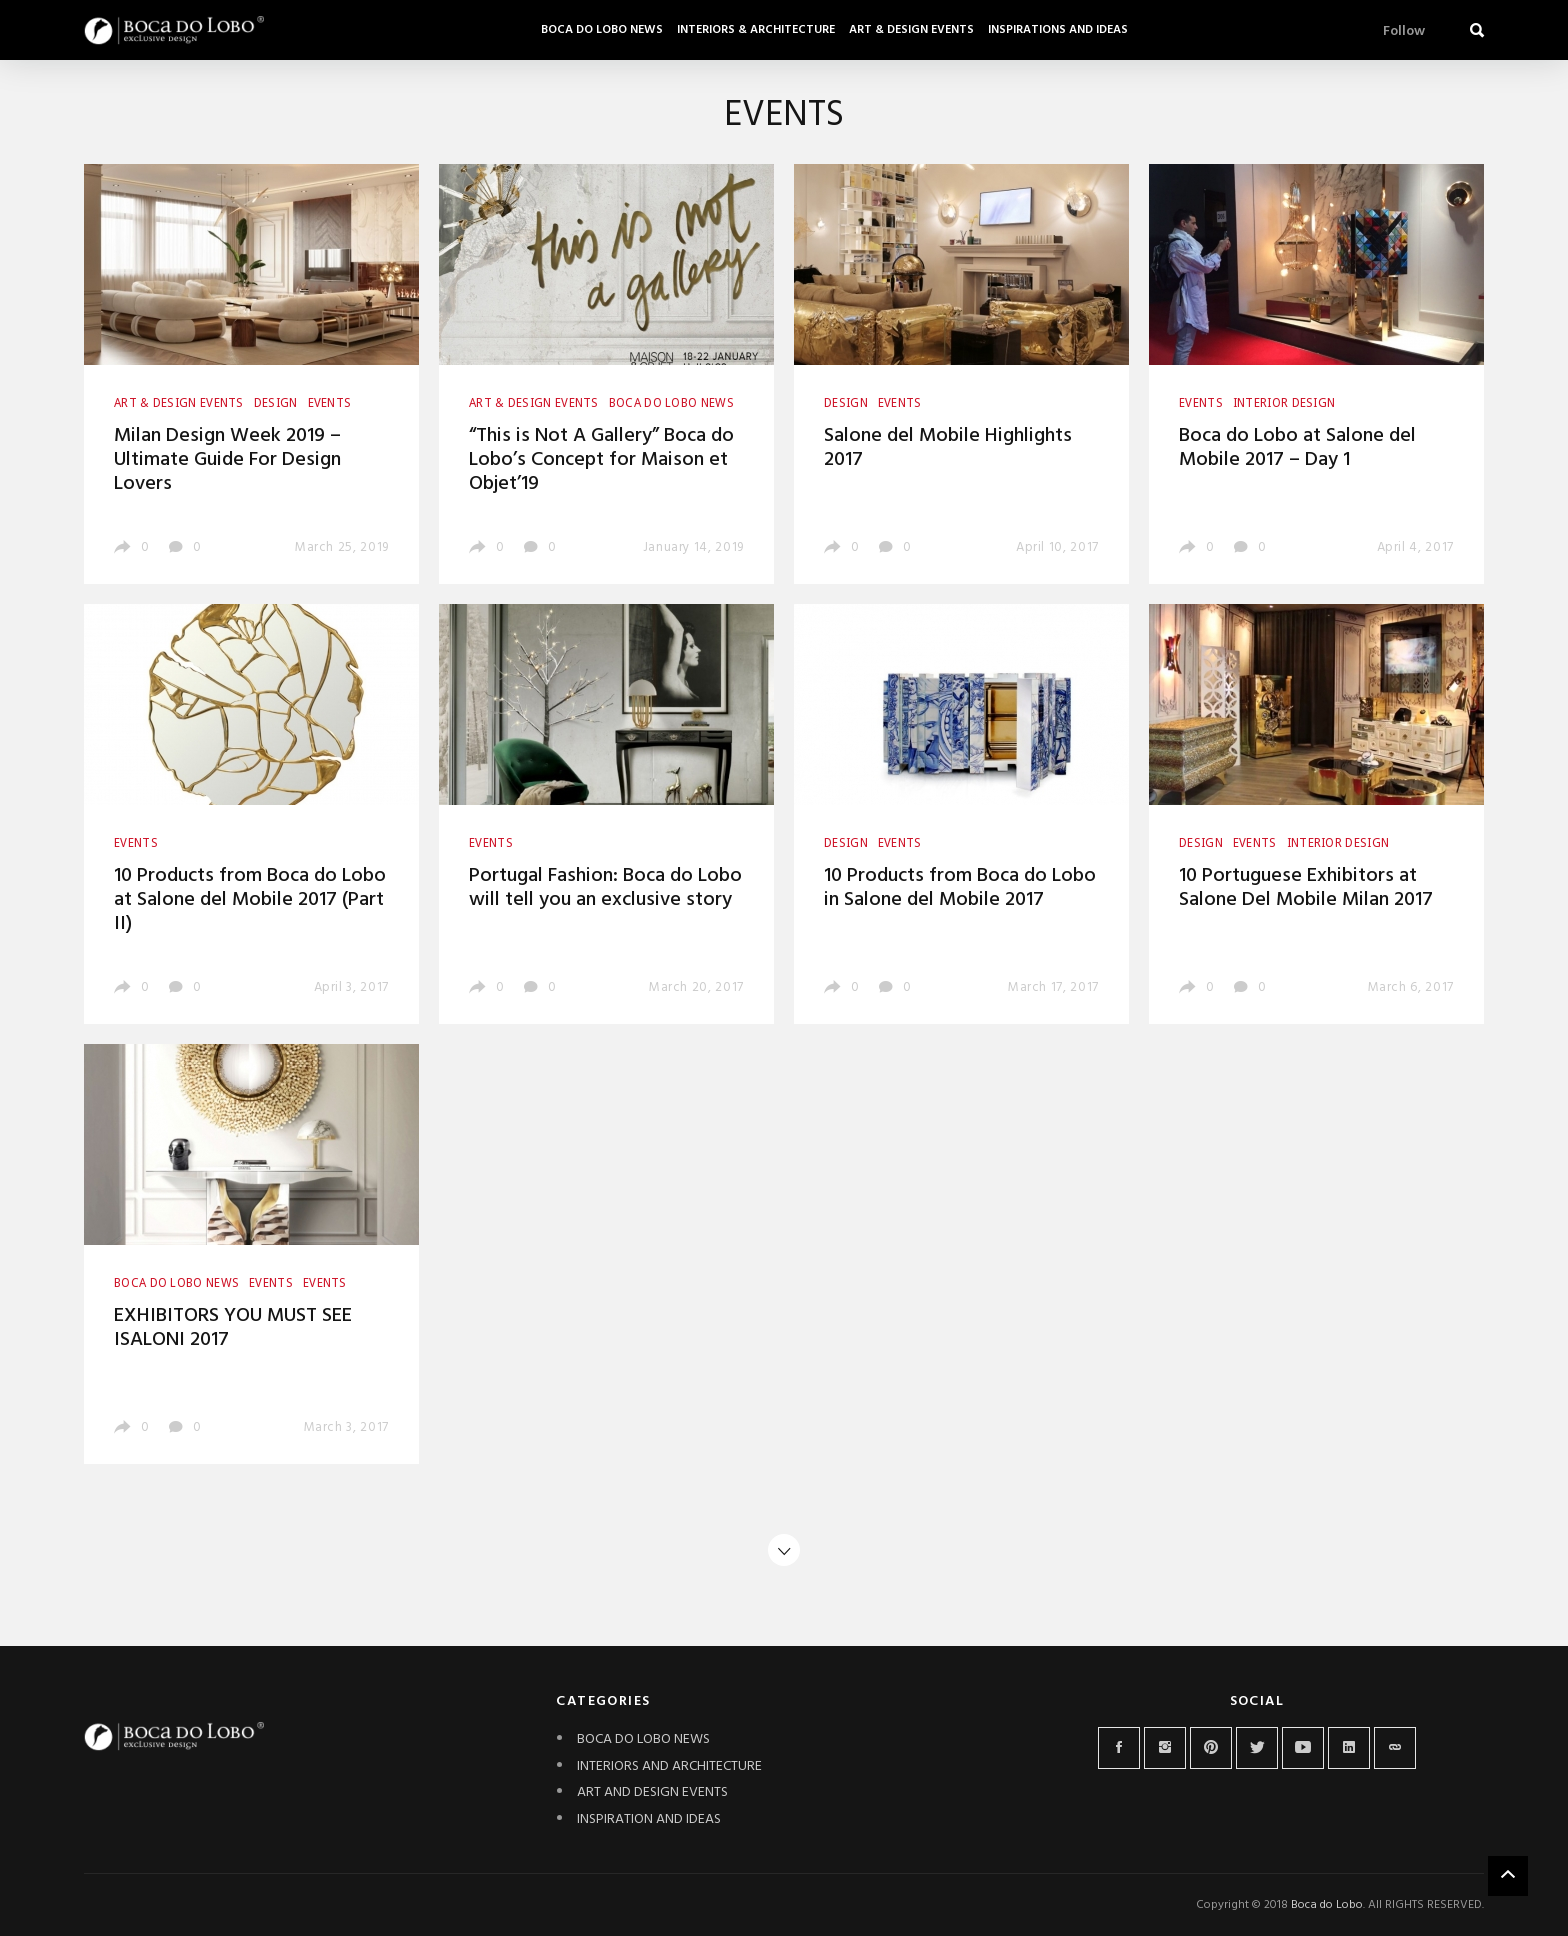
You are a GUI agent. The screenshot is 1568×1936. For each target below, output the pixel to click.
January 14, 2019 (693, 547)
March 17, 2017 (1053, 987)
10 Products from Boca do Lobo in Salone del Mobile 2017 (960, 888)
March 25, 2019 (342, 547)
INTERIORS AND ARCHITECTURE (669, 1766)
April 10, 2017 (1057, 547)
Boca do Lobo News (602, 30)
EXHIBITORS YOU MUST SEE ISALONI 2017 (233, 1328)
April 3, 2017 (351, 987)
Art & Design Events (911, 30)
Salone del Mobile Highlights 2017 (948, 448)
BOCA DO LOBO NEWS (643, 1739)
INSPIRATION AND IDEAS (649, 1819)
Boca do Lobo (1327, 1905)
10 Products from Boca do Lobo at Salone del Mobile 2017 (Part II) (250, 900)
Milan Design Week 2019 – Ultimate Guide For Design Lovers (227, 460)
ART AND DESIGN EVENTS (652, 1792)
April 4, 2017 (1415, 547)
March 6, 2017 (1411, 987)
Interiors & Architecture (756, 30)
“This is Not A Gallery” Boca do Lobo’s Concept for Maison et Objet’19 (601, 460)
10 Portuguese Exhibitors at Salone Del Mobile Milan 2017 (1306, 888)
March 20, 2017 (696, 987)
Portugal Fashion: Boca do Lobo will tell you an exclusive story (605, 888)
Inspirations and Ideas (1058, 30)
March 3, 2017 (346, 1427)
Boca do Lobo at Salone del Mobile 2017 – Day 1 (1297, 448)
